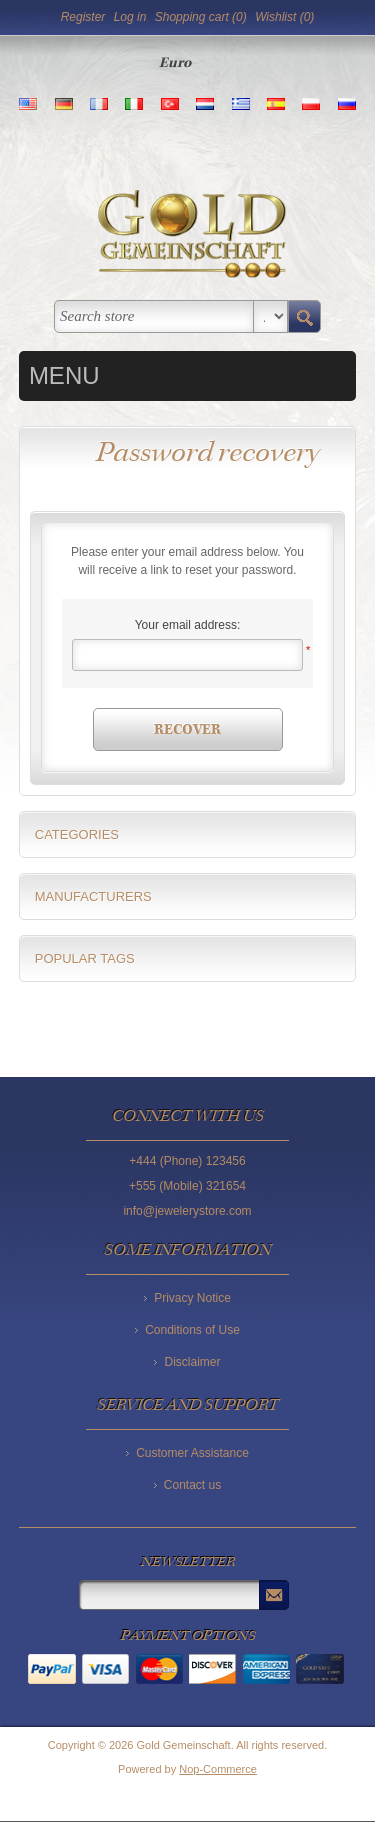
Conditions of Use (192, 1330)
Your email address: (188, 625)
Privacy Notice (192, 1298)
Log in (130, 17)
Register (83, 17)
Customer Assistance (192, 1453)
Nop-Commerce (218, 1769)
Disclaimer (192, 1362)
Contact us (192, 1485)
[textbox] (154, 316)
